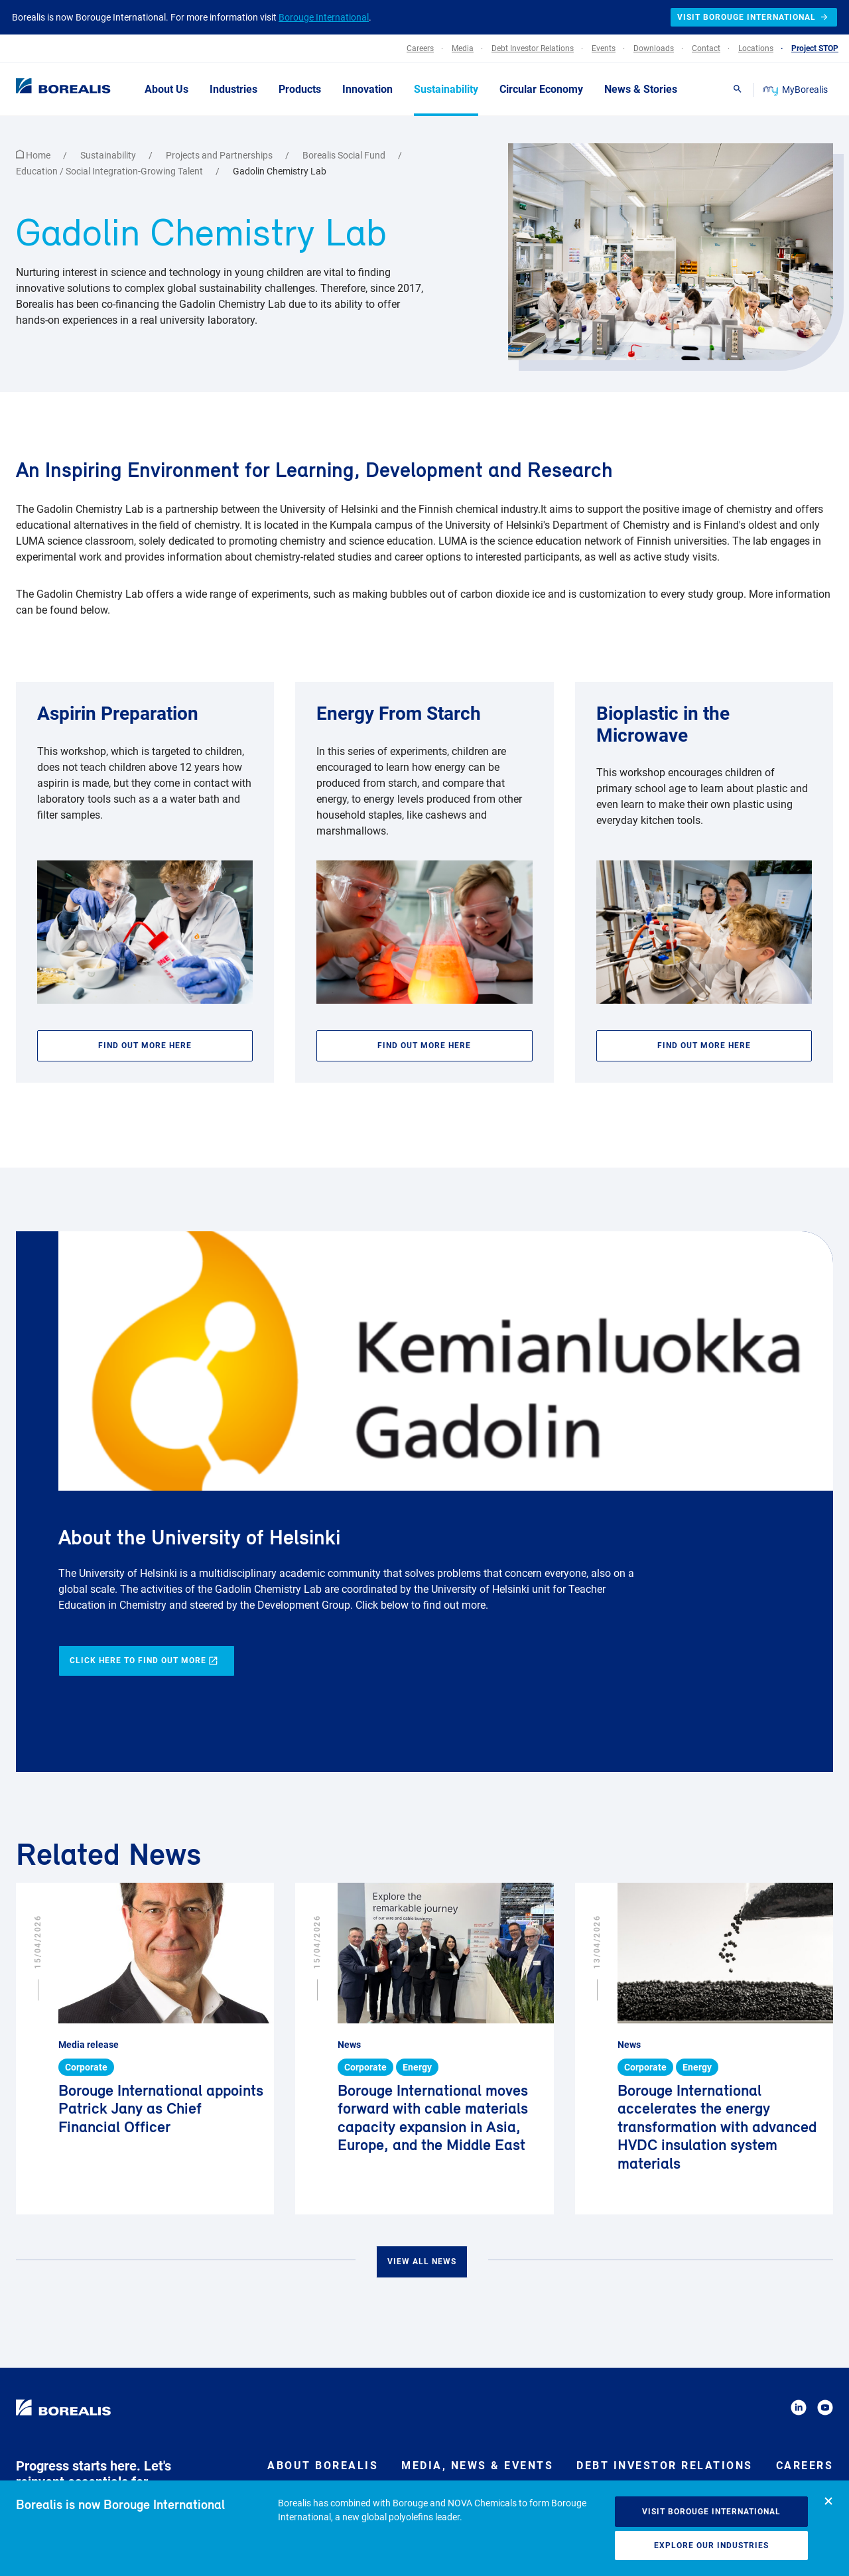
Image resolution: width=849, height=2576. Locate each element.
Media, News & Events (477, 2465)
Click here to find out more (144, 1661)
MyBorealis (796, 89)
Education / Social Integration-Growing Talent (110, 171)
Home (34, 155)
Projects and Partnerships (220, 155)
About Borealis (322, 2465)
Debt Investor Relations (664, 2465)
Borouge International (324, 17)
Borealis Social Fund (344, 155)
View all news (421, 2261)
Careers (805, 2465)
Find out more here (145, 1045)
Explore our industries (711, 2545)
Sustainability (109, 155)
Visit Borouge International (711, 2511)
